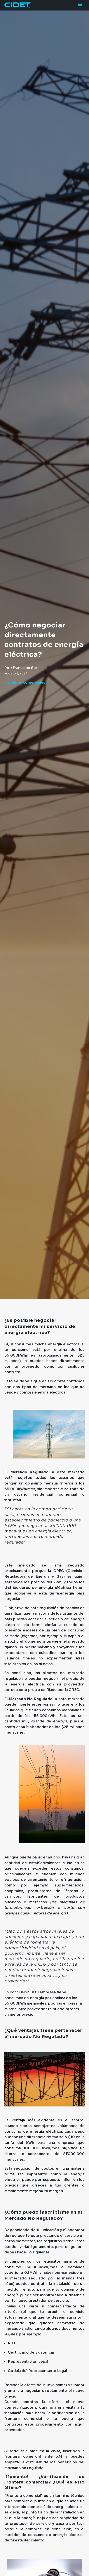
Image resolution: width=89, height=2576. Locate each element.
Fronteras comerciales (24, 682)
